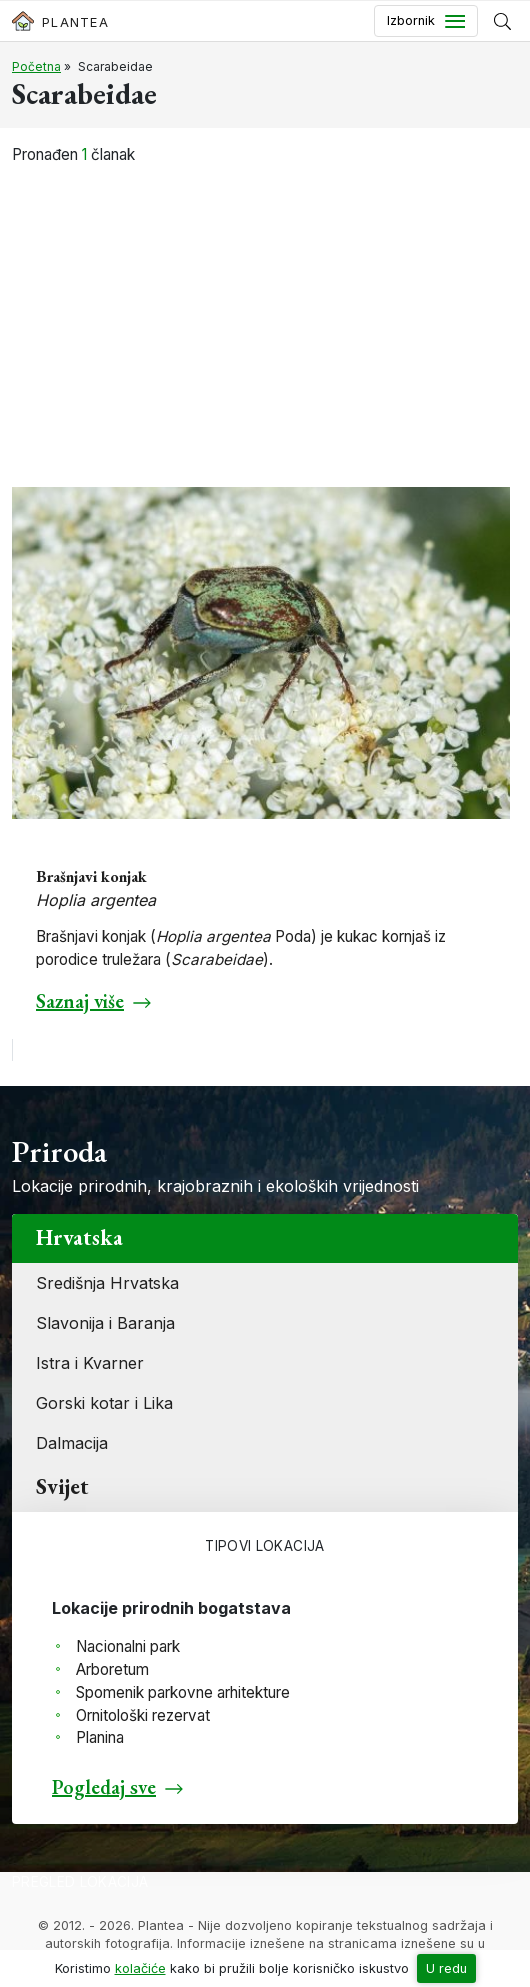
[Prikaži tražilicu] (502, 21)
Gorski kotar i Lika (104, 1403)
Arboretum (112, 1669)
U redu (446, 1968)
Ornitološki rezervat (143, 1715)
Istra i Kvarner (90, 1363)
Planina (100, 1737)
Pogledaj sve (104, 1787)
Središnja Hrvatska (107, 1283)
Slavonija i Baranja (105, 1323)
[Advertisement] (265, 315)
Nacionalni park (128, 1646)
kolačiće (140, 1968)
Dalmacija (72, 1443)
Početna (36, 66)
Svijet (62, 1486)
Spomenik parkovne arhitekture (183, 1692)
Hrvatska (79, 1237)
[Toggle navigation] (426, 21)
